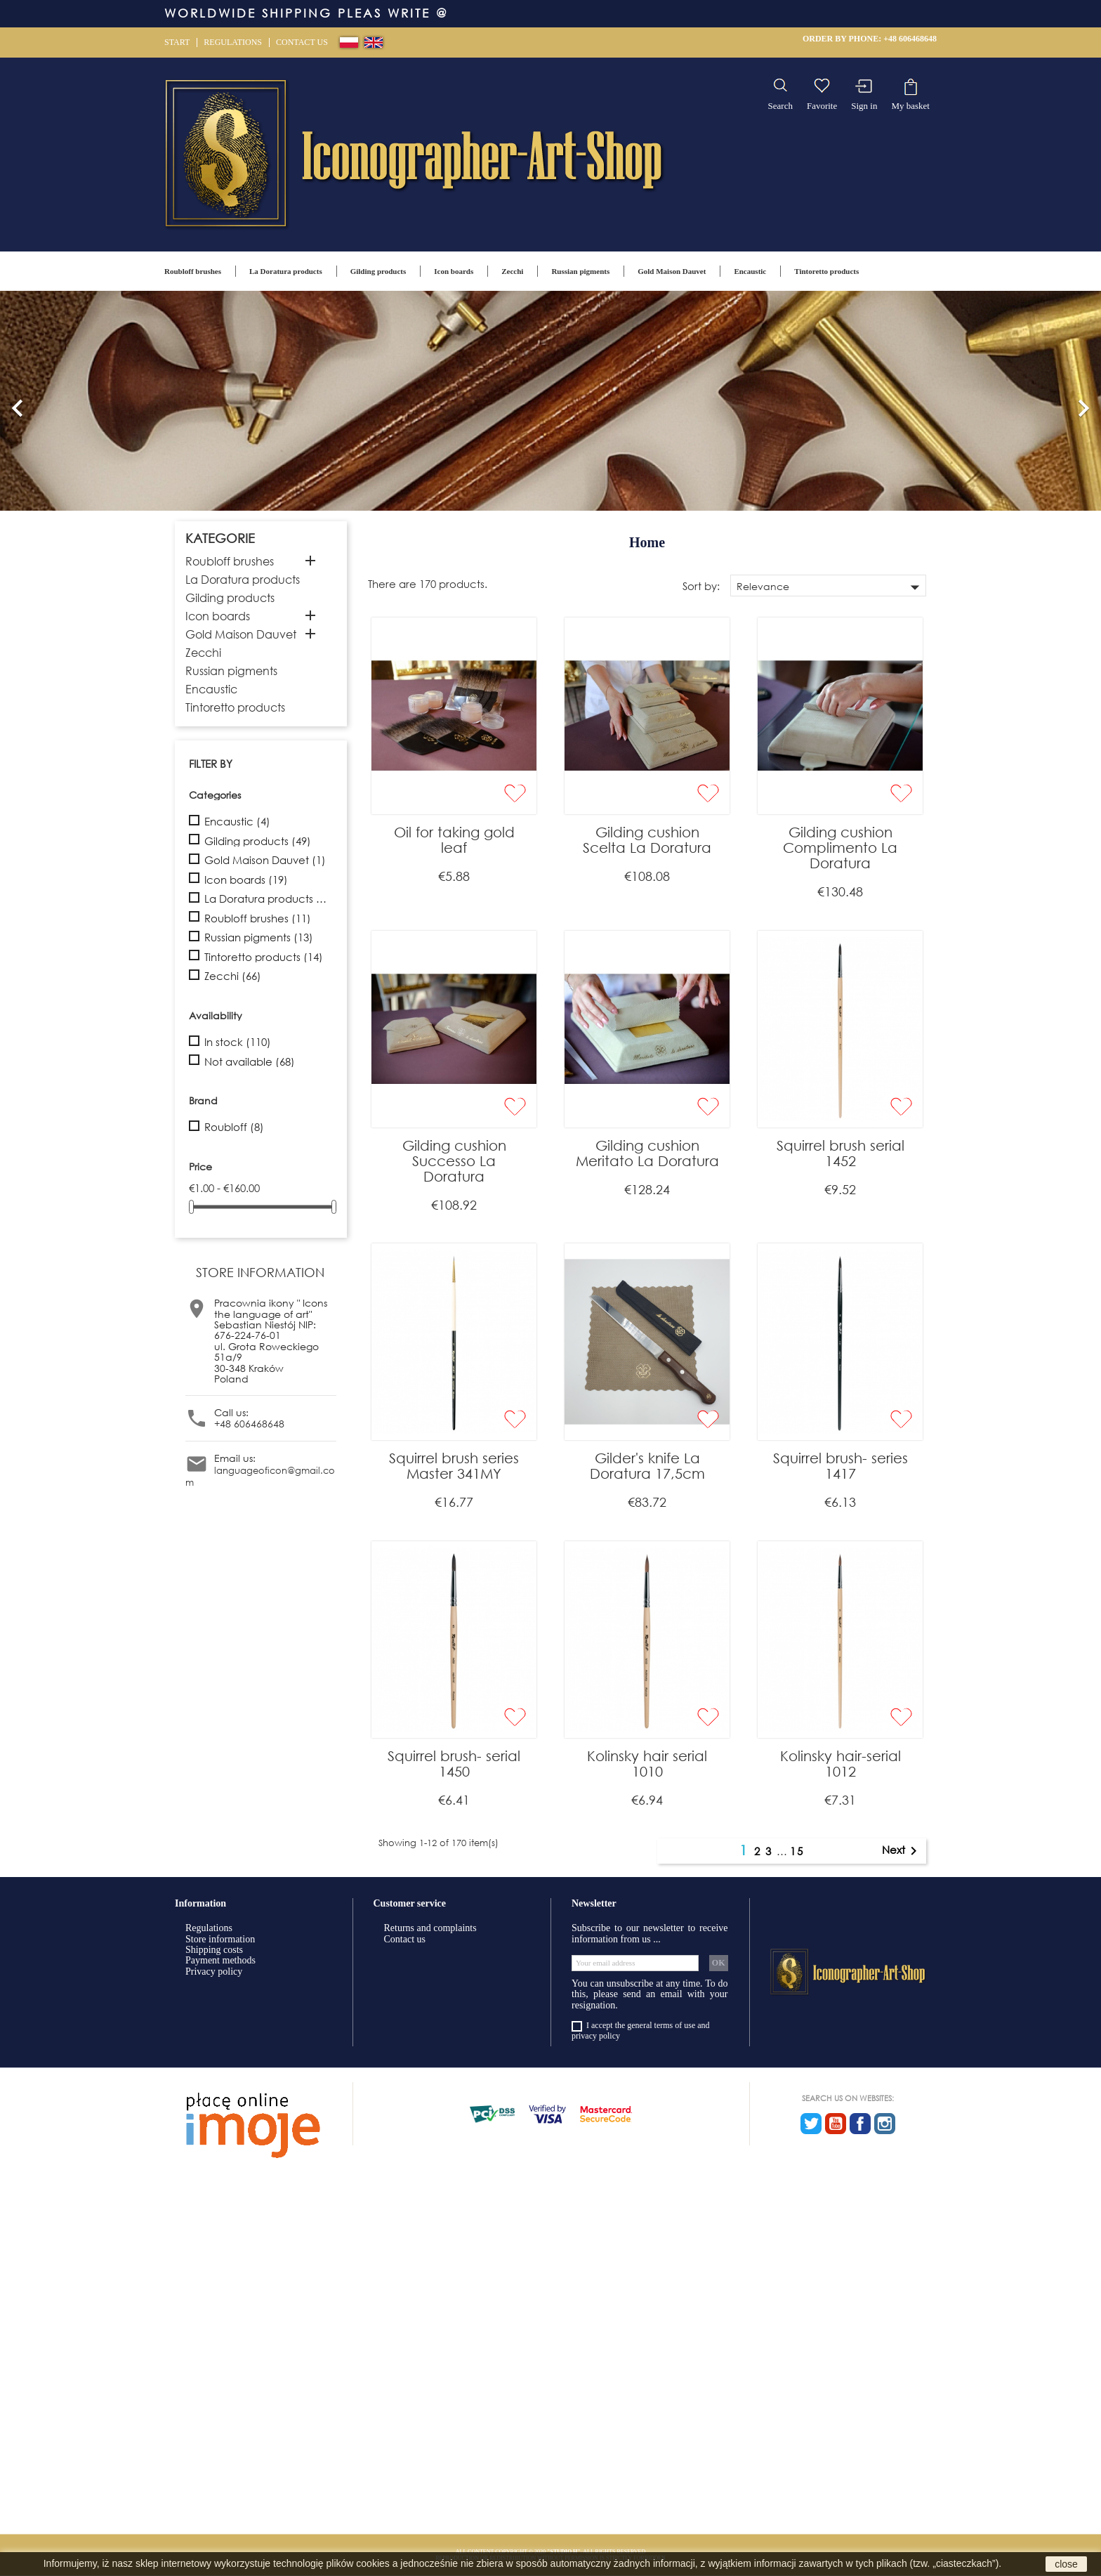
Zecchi (512, 271)
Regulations (233, 42)
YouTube (835, 2123)
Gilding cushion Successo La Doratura (454, 1160)
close (1066, 2564)
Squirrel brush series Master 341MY (454, 1466)
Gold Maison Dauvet (672, 271)
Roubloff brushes (192, 271)
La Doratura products (285, 271)
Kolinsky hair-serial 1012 (840, 1763)
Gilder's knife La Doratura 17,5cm (647, 1466)
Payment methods (220, 1960)
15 (797, 1851)
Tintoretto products (826, 271)
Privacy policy (213, 1971)
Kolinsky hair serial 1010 (647, 1763)
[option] (550, 401)
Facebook (860, 2123)
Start (177, 42)
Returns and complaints (430, 1928)
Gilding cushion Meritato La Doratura (647, 1153)
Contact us (302, 42)
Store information (220, 1939)
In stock (237, 1042)
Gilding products (378, 271)
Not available (249, 1062)
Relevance (831, 586)
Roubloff (234, 1127)
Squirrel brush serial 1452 (840, 1153)
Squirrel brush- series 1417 (840, 1466)
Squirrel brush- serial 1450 (454, 1763)
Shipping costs (214, 1949)
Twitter (811, 2123)
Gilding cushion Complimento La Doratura (840, 847)
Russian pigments (580, 271)
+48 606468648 (910, 39)
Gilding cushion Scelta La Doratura (647, 840)
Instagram (884, 2123)
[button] (17, 401)
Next (902, 1851)
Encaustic (750, 271)
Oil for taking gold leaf (454, 840)
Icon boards (453, 271)
